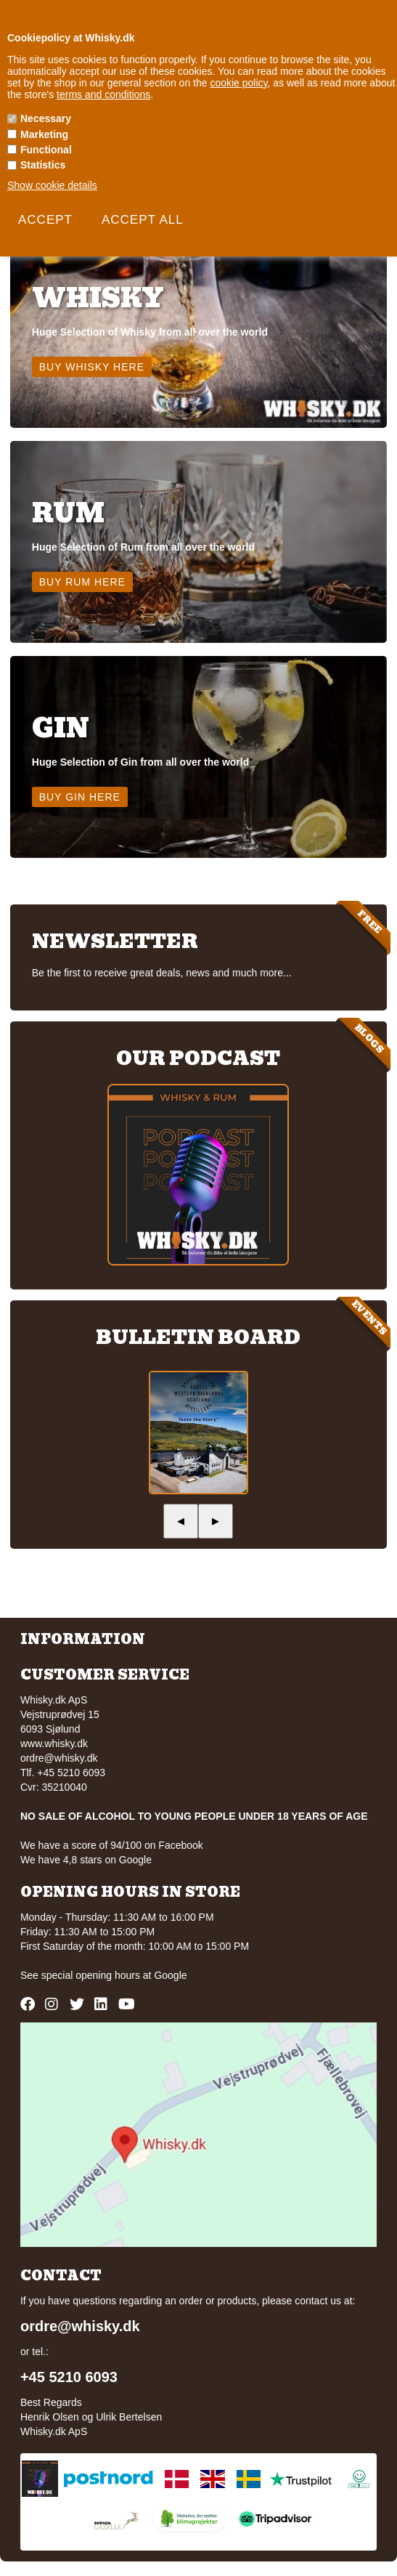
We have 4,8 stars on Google (86, 1860)
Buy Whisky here (91, 367)
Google (170, 1975)
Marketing (44, 134)
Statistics (42, 165)
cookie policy (238, 83)
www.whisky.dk (54, 1743)
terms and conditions (103, 94)
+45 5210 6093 (69, 2377)
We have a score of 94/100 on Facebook (111, 1845)
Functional (46, 149)
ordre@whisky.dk (59, 1758)
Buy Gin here (79, 797)
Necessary (45, 118)
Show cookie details (52, 185)
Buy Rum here (82, 582)
